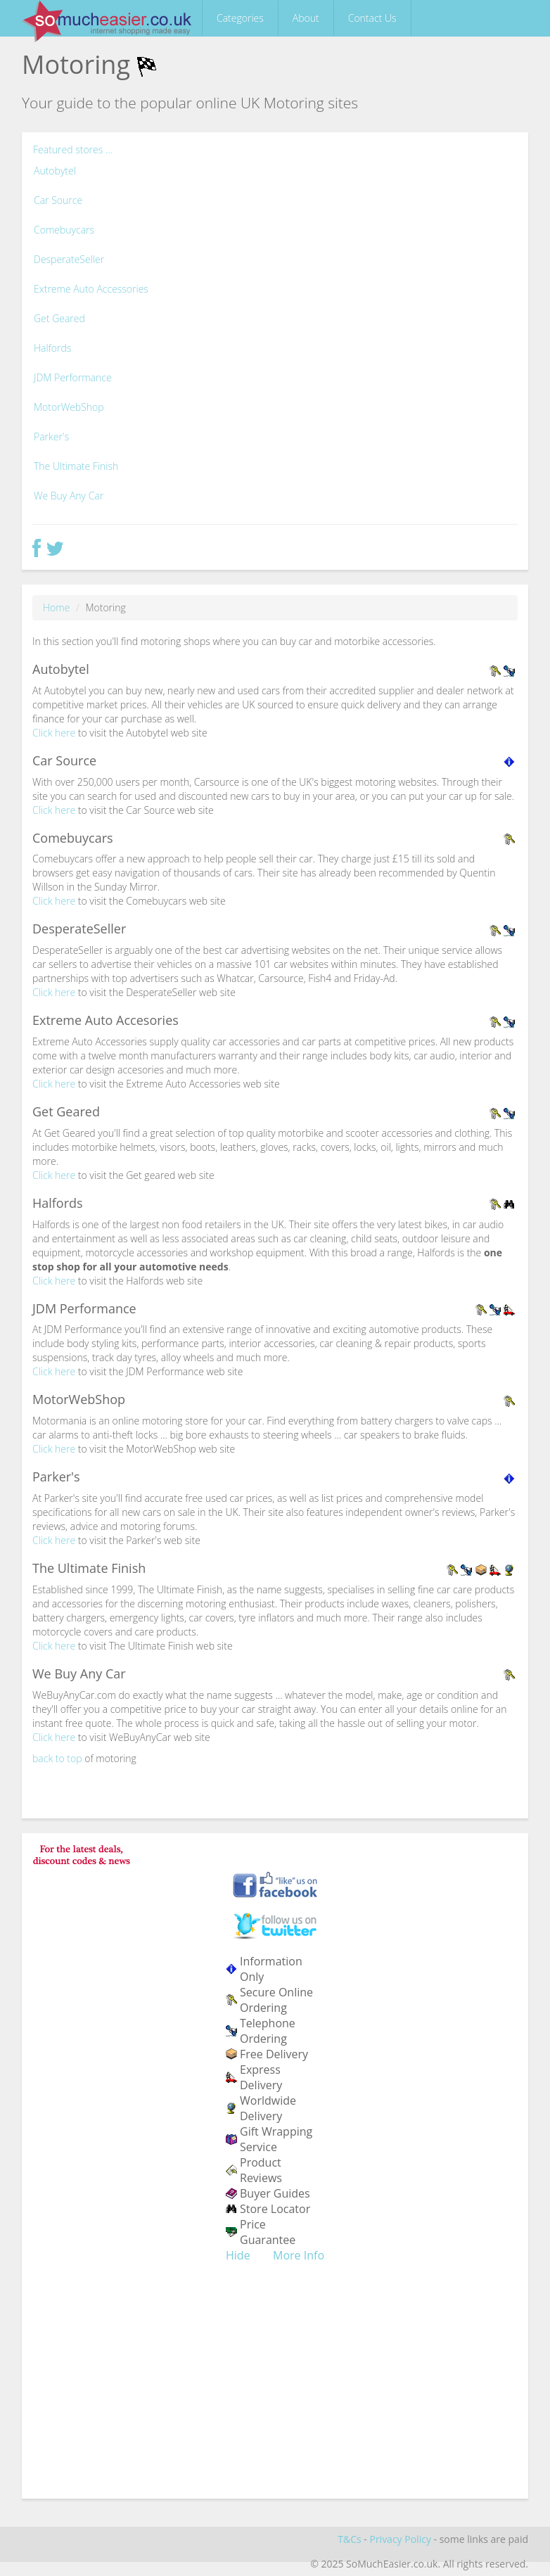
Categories (240, 18)
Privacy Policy (399, 2539)
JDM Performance (73, 377)
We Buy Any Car (68, 495)
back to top (57, 1758)
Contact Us (372, 18)
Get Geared (59, 318)
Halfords (52, 348)
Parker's (51, 436)
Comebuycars (64, 229)
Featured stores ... (73, 149)
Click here (53, 732)
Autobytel (55, 170)
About (306, 18)
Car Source (58, 200)
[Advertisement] (275, 2389)
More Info (298, 2255)
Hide (238, 2255)
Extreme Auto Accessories (91, 288)
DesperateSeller (69, 259)
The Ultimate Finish (76, 466)
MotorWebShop (69, 407)
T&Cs (349, 2539)
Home (56, 607)
